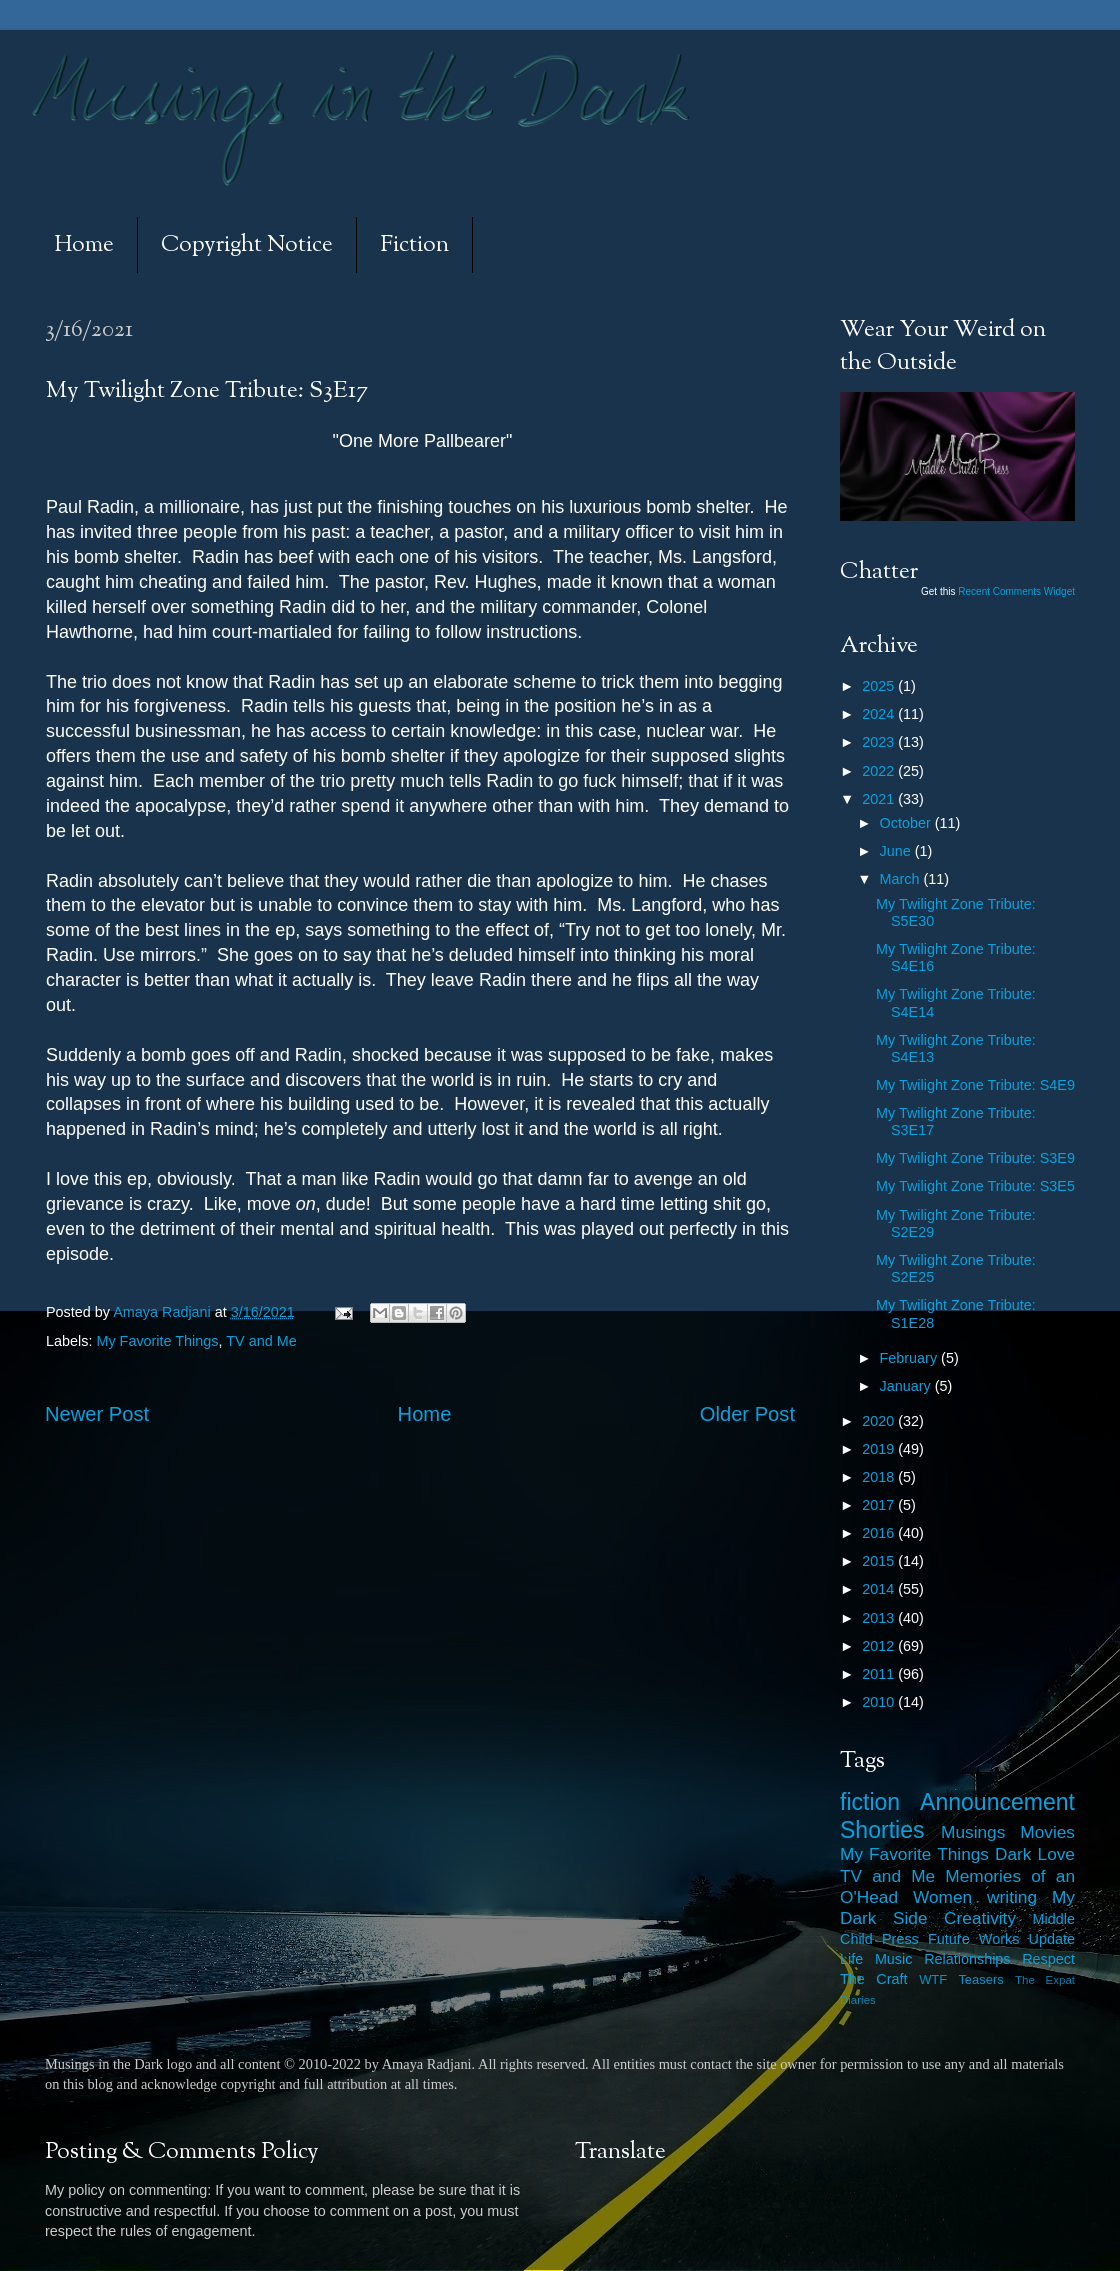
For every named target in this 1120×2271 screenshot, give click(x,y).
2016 (880, 1533)
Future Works (973, 1939)
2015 (880, 1561)
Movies (1047, 1832)
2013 (880, 1618)
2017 (880, 1505)
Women (942, 1897)
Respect (1048, 1959)
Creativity (980, 1918)
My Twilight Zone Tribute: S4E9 (975, 1085)
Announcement (997, 1802)
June (897, 851)
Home (84, 245)
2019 (880, 1449)
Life (851, 1959)
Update (1052, 1939)
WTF (933, 1979)
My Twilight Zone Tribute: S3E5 (975, 1186)
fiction (870, 1802)
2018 (880, 1477)
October (907, 823)
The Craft (874, 1979)
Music (894, 1959)
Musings (973, 1832)
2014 (880, 1589)
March (902, 879)
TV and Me (261, 1341)
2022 (880, 771)
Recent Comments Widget (1016, 591)
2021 (880, 799)
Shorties (882, 1830)
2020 (880, 1421)
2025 (880, 686)
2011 (880, 1674)
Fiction (414, 245)
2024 (880, 714)
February (911, 1358)
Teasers (980, 1979)
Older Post (747, 1414)
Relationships (967, 1959)
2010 (880, 1702)
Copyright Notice (247, 245)
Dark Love (1035, 1854)
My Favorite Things (157, 1341)
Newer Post (97, 1414)
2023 (880, 742)
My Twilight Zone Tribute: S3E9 (975, 1158)
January (907, 1386)
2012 (880, 1646)
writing (1012, 1897)
